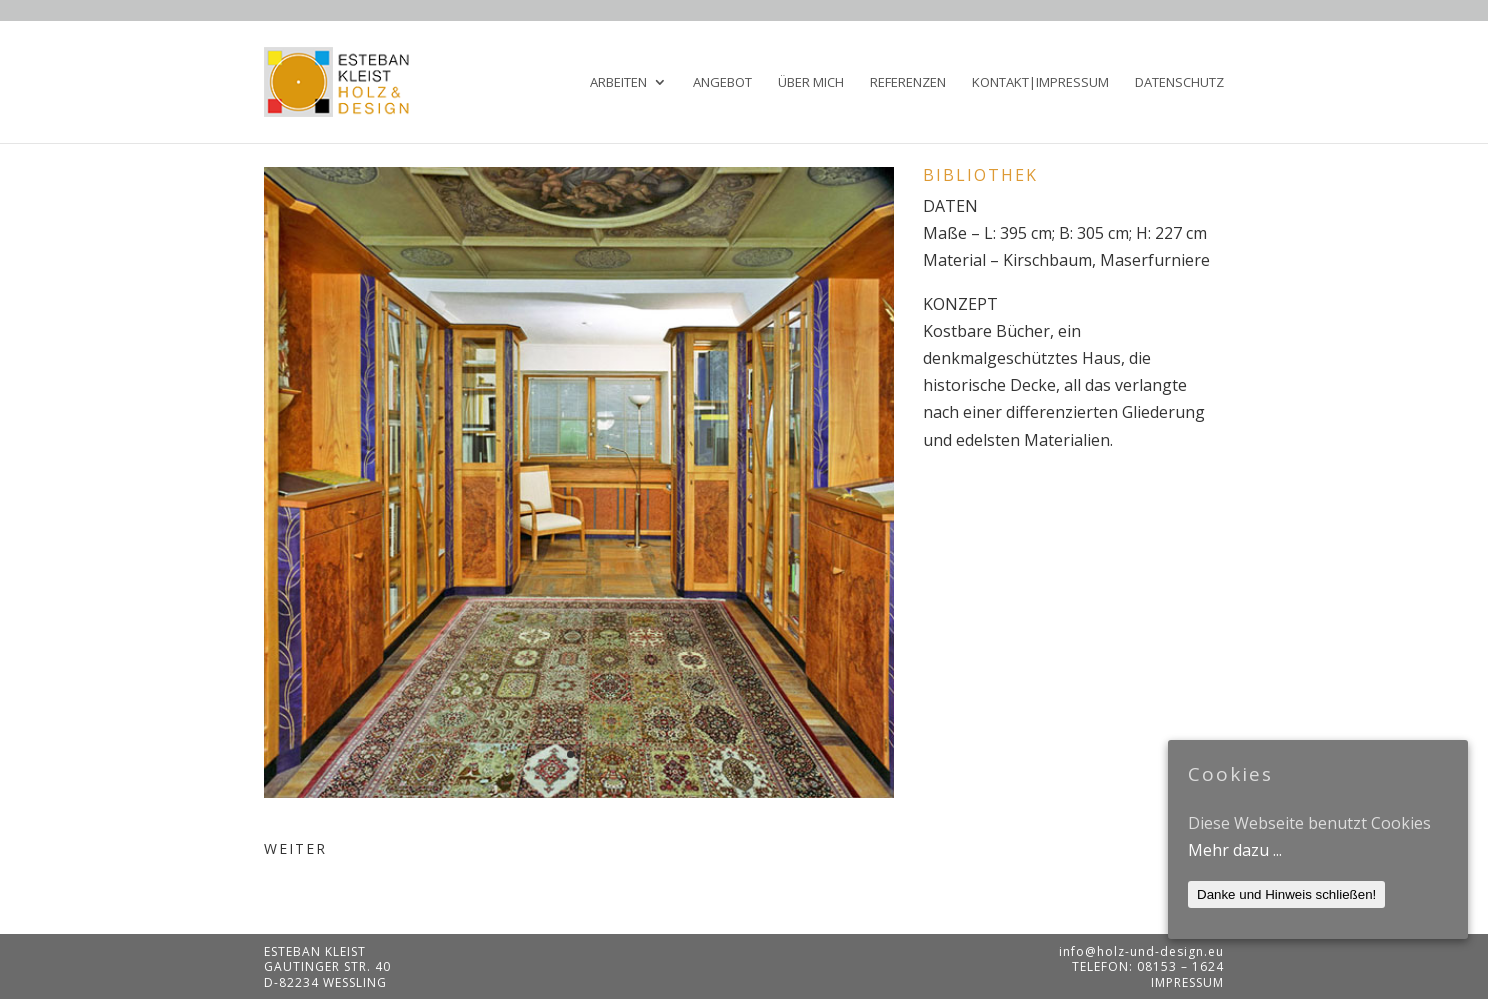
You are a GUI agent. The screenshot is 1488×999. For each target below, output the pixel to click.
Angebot (722, 83)
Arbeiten (618, 83)
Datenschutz (1179, 83)
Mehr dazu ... (1235, 850)
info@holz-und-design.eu (1141, 951)
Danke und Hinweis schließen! (1286, 894)
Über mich (811, 83)
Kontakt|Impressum (1040, 83)
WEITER (295, 848)
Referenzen (908, 83)
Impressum (1187, 982)
